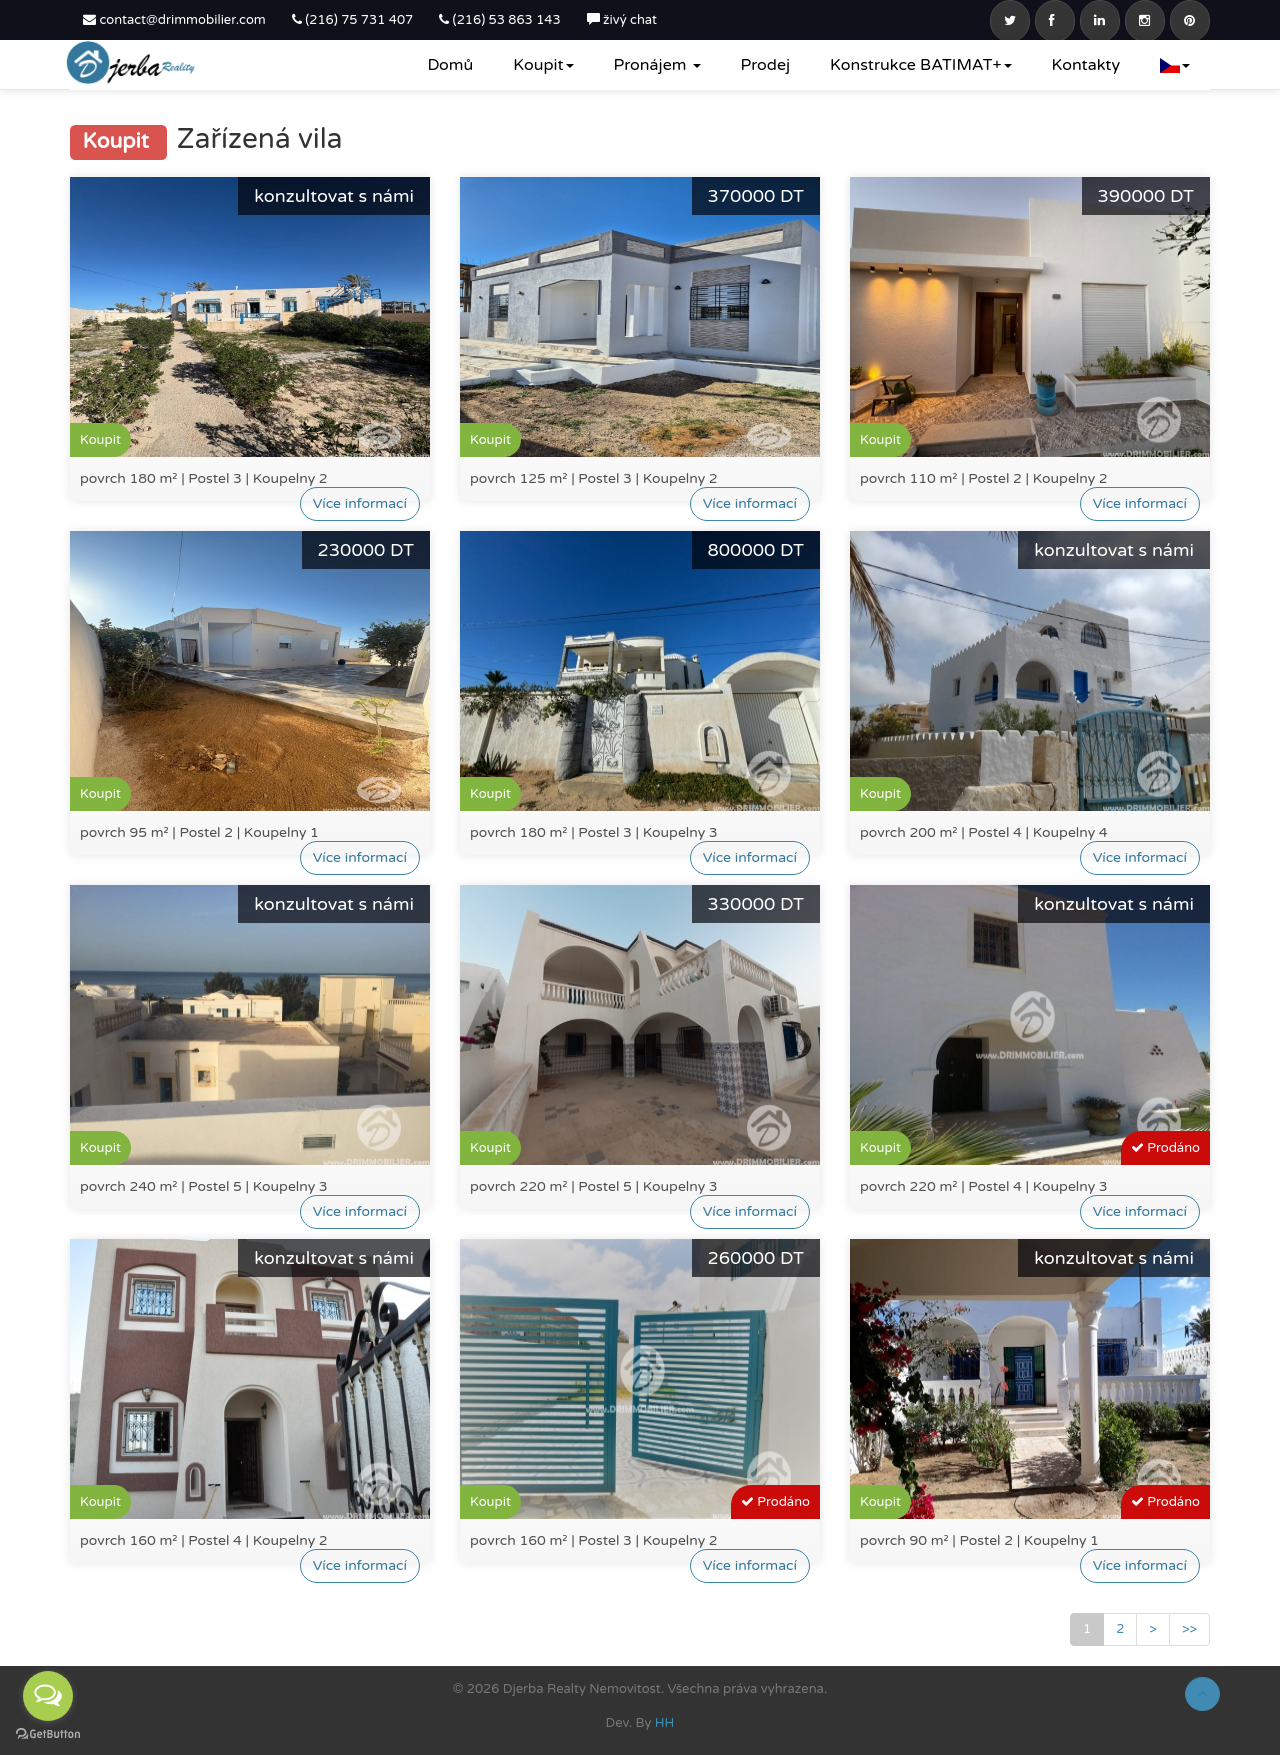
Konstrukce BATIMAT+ (921, 65)
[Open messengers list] (48, 1696)
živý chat (622, 20)
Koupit (543, 65)
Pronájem (657, 65)
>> (1189, 1629)
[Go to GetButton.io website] (48, 1734)
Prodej (765, 65)
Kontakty (1086, 65)
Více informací (360, 503)
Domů (450, 65)
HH (665, 1723)
